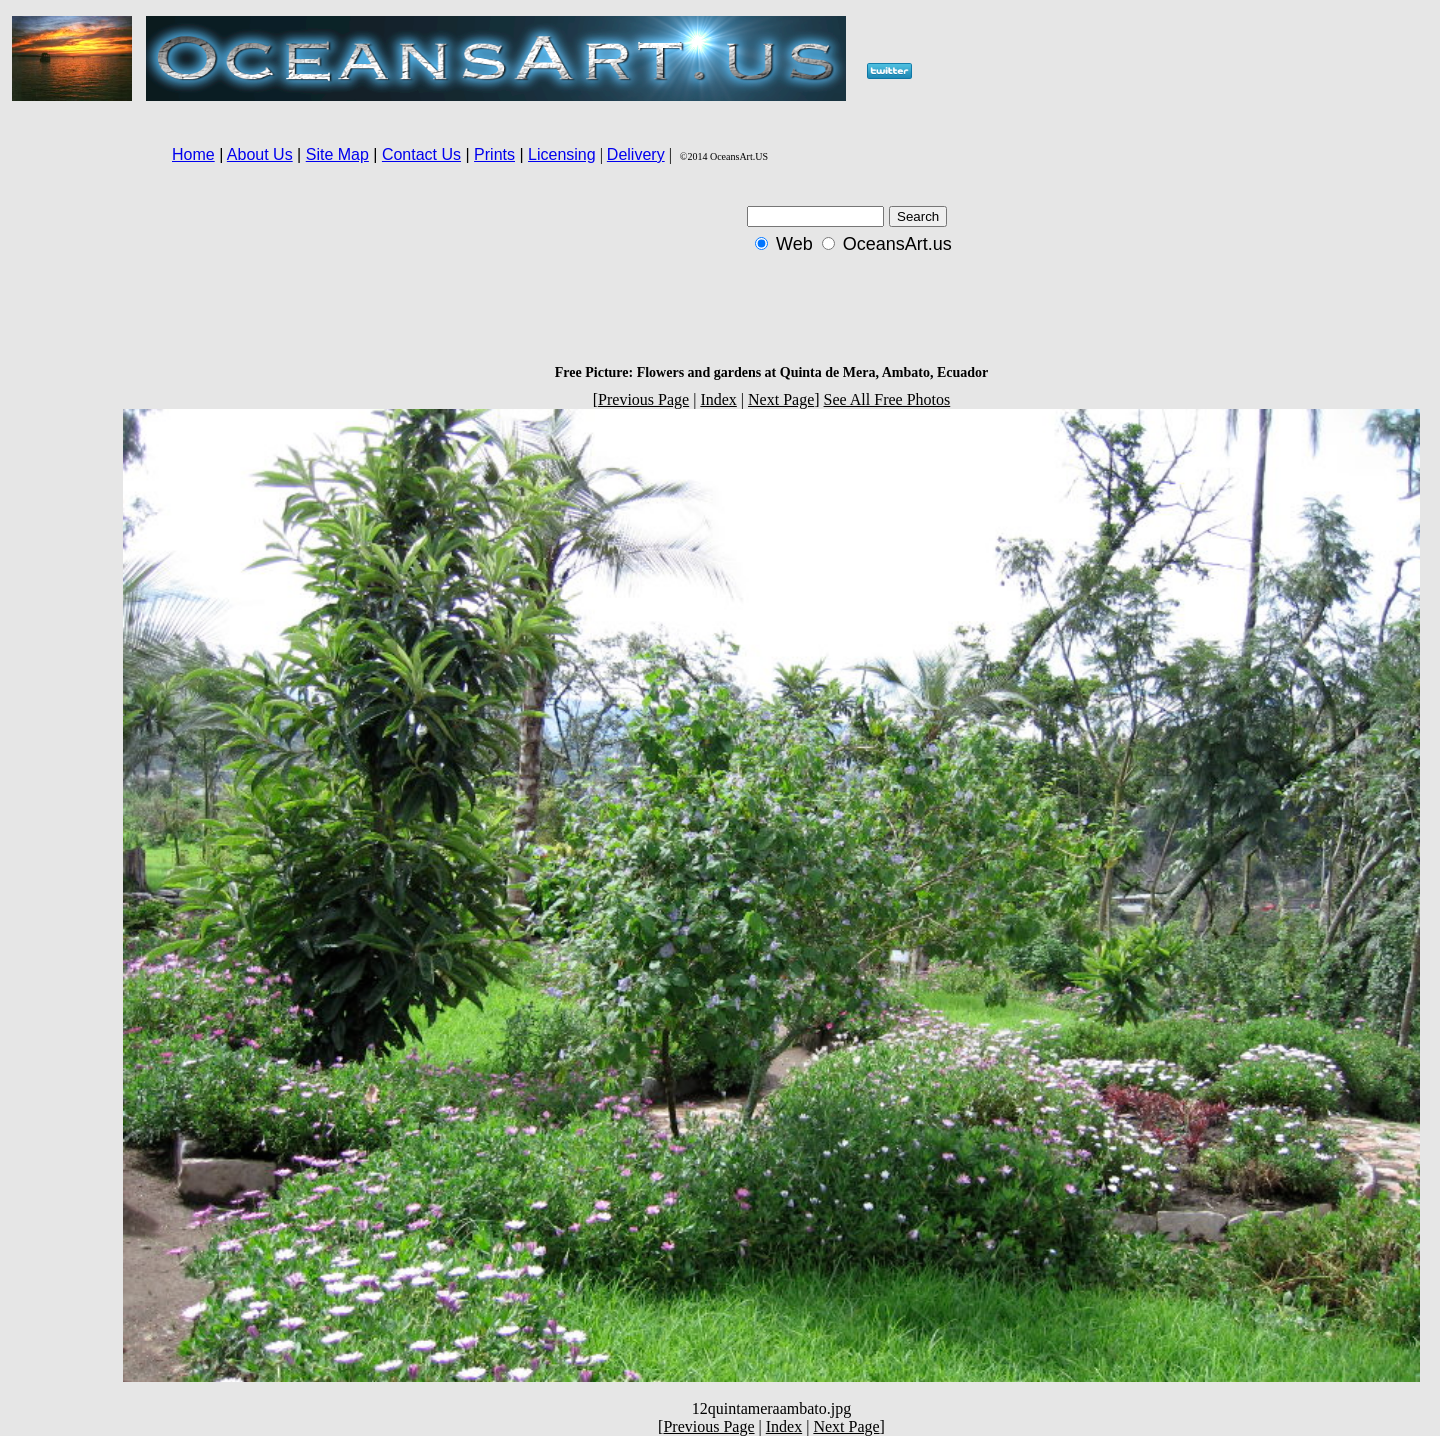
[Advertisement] (61, 460)
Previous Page (643, 399)
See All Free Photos (887, 399)
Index (718, 399)
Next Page (781, 399)
